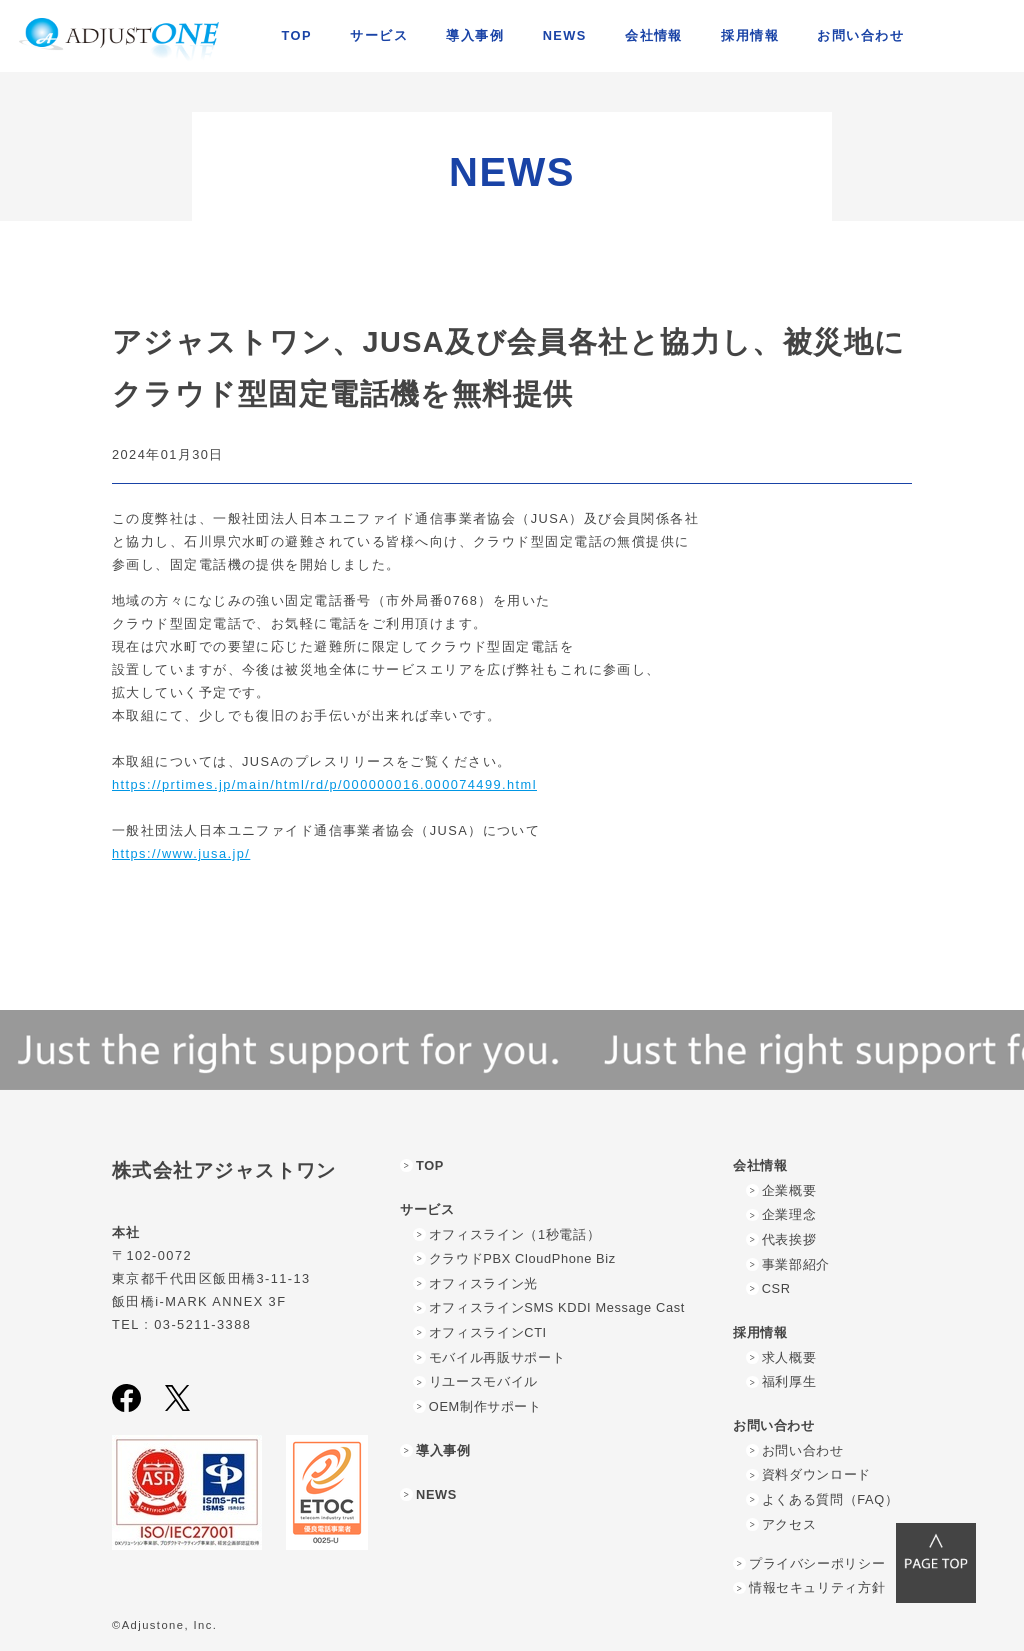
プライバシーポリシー (817, 1563)
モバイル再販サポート (497, 1357)
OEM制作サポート (485, 1406)
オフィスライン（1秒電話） (514, 1234)
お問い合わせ (803, 1450)
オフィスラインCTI (488, 1332)
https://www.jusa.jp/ (181, 853)
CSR (776, 1288)
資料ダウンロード (816, 1474)
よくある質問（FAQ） (830, 1499)
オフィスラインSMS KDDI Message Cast (557, 1307)
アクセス (789, 1524)
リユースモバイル (483, 1381)
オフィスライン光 (483, 1283)
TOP (297, 35)
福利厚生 (789, 1381)
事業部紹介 (796, 1264)
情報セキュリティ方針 (817, 1587)
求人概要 (789, 1357)
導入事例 (475, 35)
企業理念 (789, 1214)
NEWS (565, 35)
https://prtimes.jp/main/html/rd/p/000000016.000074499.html (324, 784)
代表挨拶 (789, 1239)
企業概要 (789, 1190)
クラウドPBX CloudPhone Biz (522, 1258)
